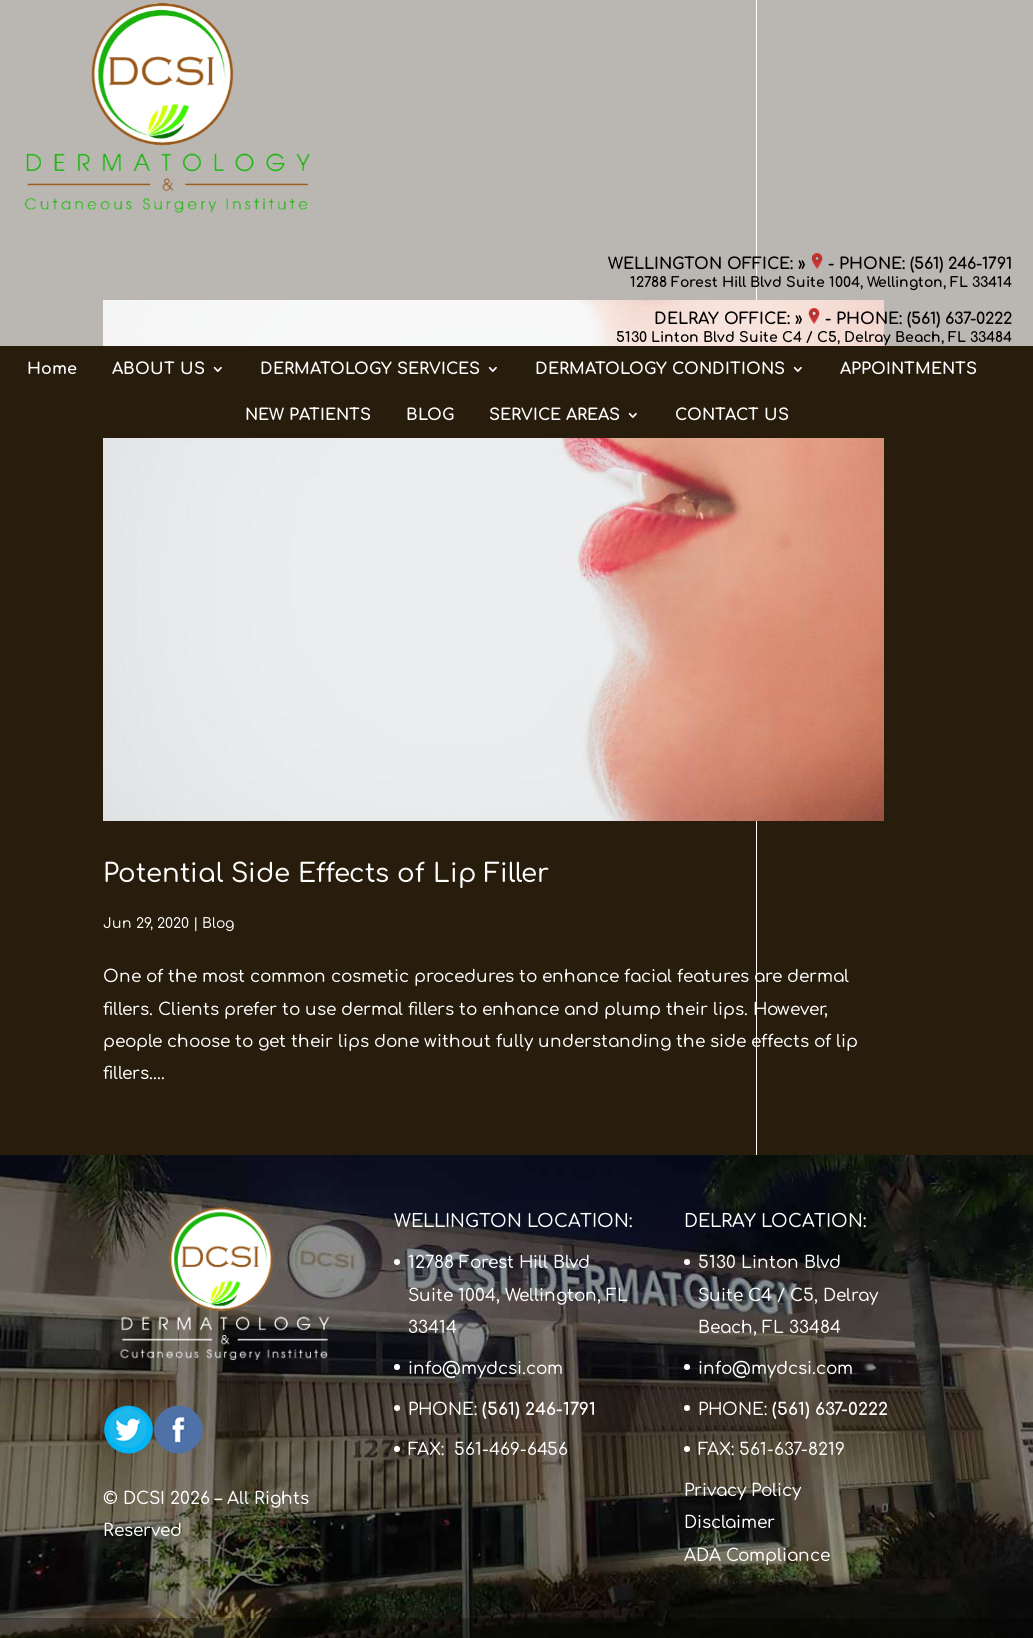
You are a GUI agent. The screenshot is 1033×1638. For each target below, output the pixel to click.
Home (52, 173)
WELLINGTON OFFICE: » (715, 35)
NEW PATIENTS (308, 219)
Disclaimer (729, 1522)
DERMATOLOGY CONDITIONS (660, 173)
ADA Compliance (757, 1555)
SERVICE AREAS (554, 219)
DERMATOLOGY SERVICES (370, 173)
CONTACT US (732, 219)
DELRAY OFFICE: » (737, 90)
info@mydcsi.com (485, 1368)
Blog (218, 923)
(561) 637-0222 (959, 90)
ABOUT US (158, 173)
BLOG (430, 219)
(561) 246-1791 (961, 35)
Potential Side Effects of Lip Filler (326, 873)
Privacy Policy (742, 1490)
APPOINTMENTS (908, 173)
